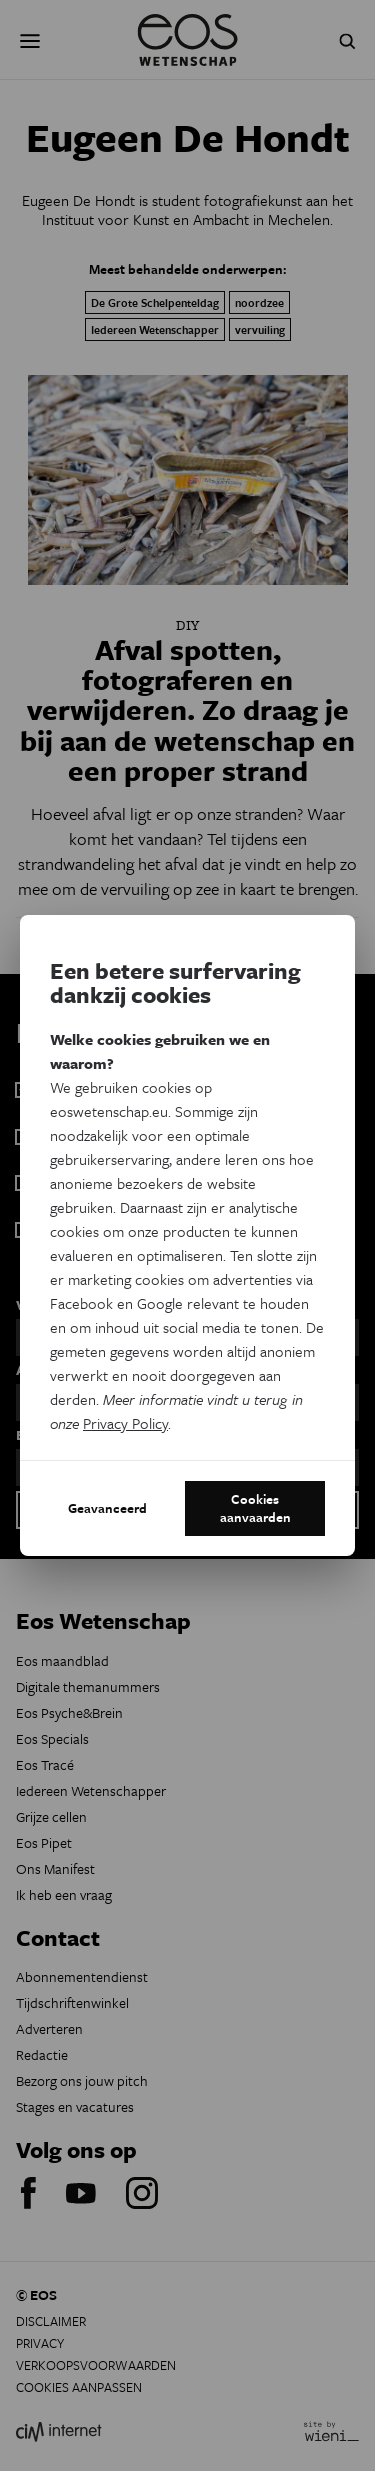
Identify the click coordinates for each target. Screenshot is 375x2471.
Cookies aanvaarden (255, 1508)
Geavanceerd (107, 1508)
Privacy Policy (125, 1423)
